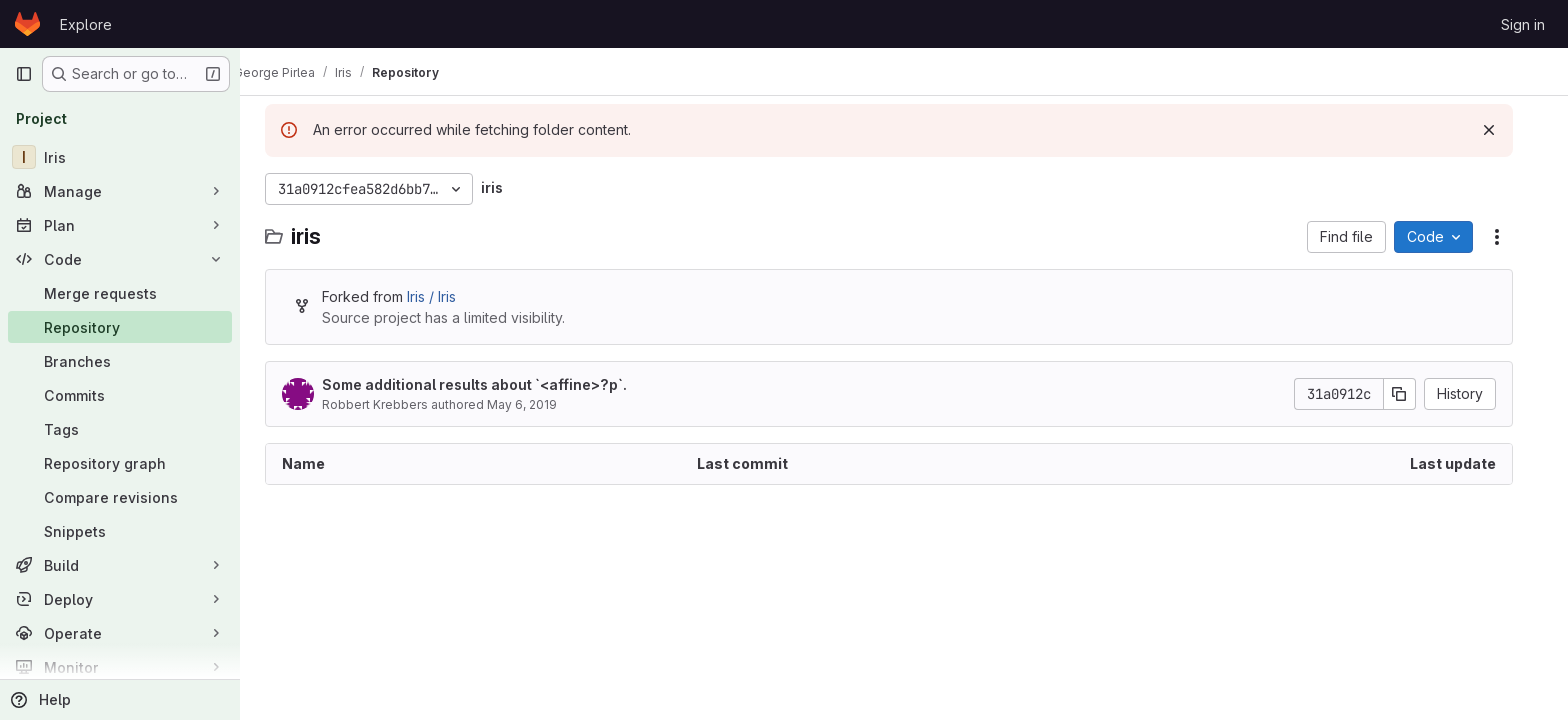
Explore (86, 24)
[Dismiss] (1504, 130)
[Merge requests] (120, 293)
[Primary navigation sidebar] (24, 74)
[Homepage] (27, 24)
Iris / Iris (446, 296)
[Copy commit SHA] (1415, 394)
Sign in (1523, 24)
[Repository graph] (120, 463)
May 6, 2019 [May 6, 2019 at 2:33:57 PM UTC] (537, 404)
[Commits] (120, 395)
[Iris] (120, 157)
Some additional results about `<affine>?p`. (489, 384)
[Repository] (120, 327)
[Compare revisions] (120, 497)
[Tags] (120, 429)
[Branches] (120, 361)
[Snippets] (120, 531)
